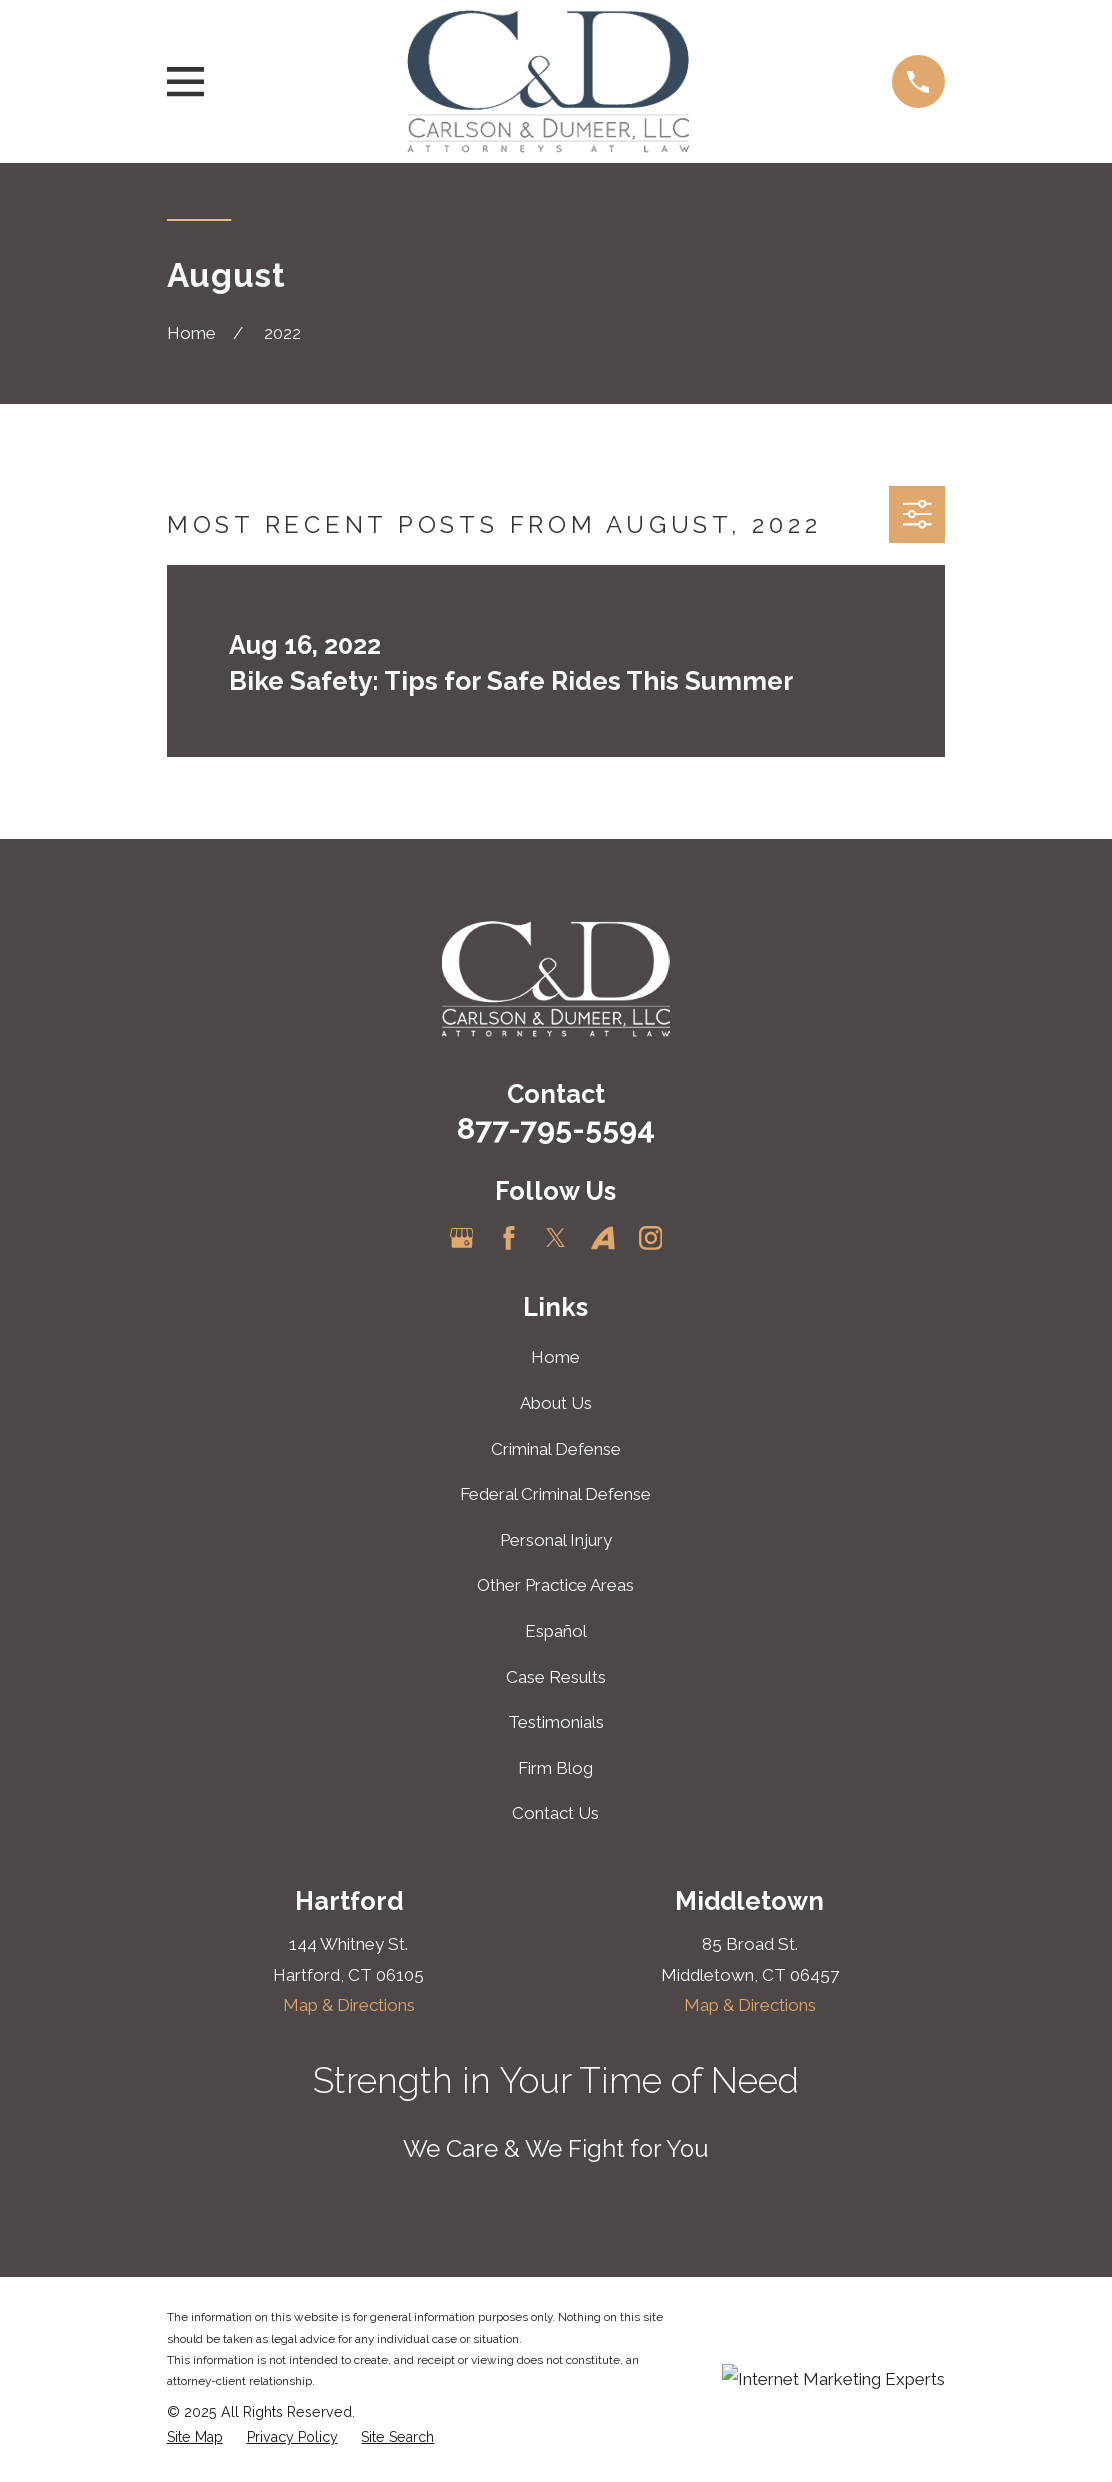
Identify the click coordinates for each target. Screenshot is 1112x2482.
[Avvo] (603, 1238)
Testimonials (556, 1722)
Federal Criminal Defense (555, 1494)
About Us (556, 1403)
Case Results (556, 1677)
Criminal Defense (556, 1449)
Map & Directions (349, 2005)
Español (556, 1631)
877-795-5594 (556, 1128)
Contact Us (555, 1813)
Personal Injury (556, 1540)
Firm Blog (555, 1768)
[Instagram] (651, 1238)
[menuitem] (195, 2438)
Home (555, 1357)
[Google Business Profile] (462, 1238)
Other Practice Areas (555, 1585)
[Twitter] (556, 1238)
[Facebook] (509, 1238)
